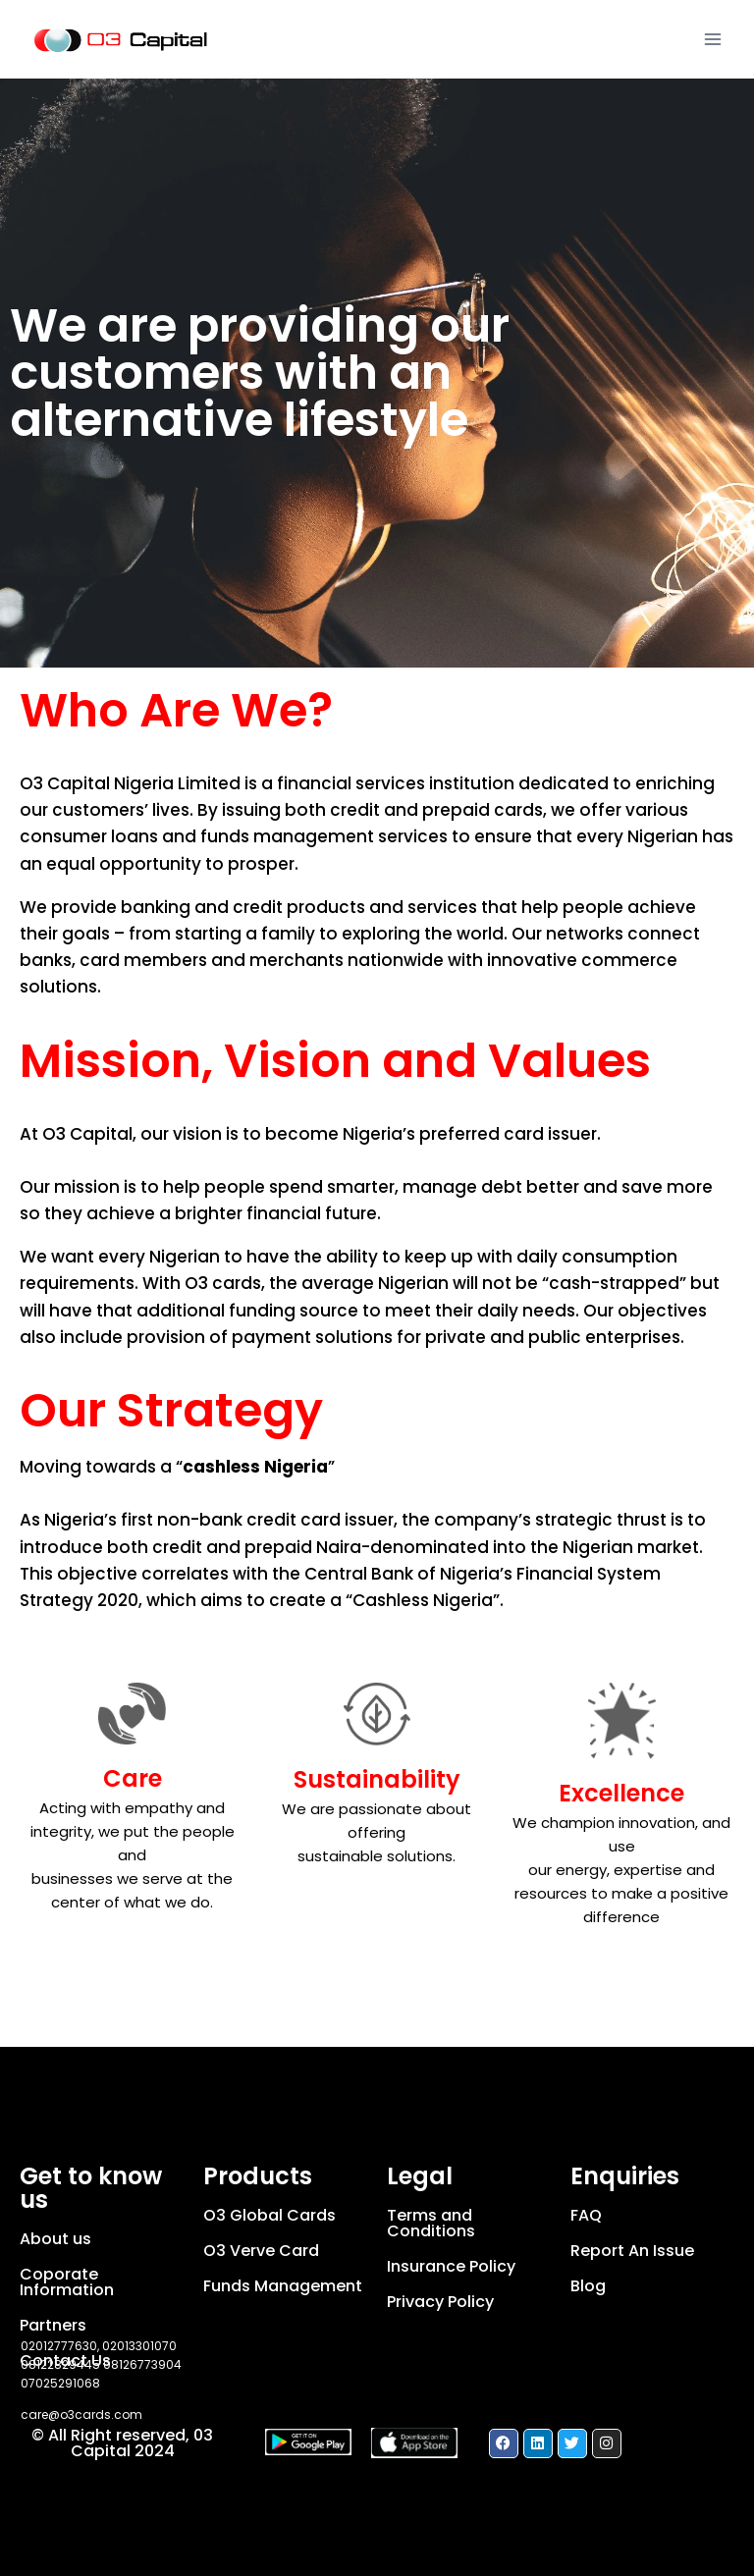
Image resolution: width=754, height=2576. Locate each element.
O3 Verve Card (261, 2250)
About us (55, 2238)
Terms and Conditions (431, 2223)
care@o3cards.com (81, 2414)
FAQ (586, 2215)
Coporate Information (67, 2282)
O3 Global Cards (269, 2215)
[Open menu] (712, 39)
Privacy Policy (440, 2301)
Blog (588, 2286)
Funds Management (282, 2286)
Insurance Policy (451, 2266)
